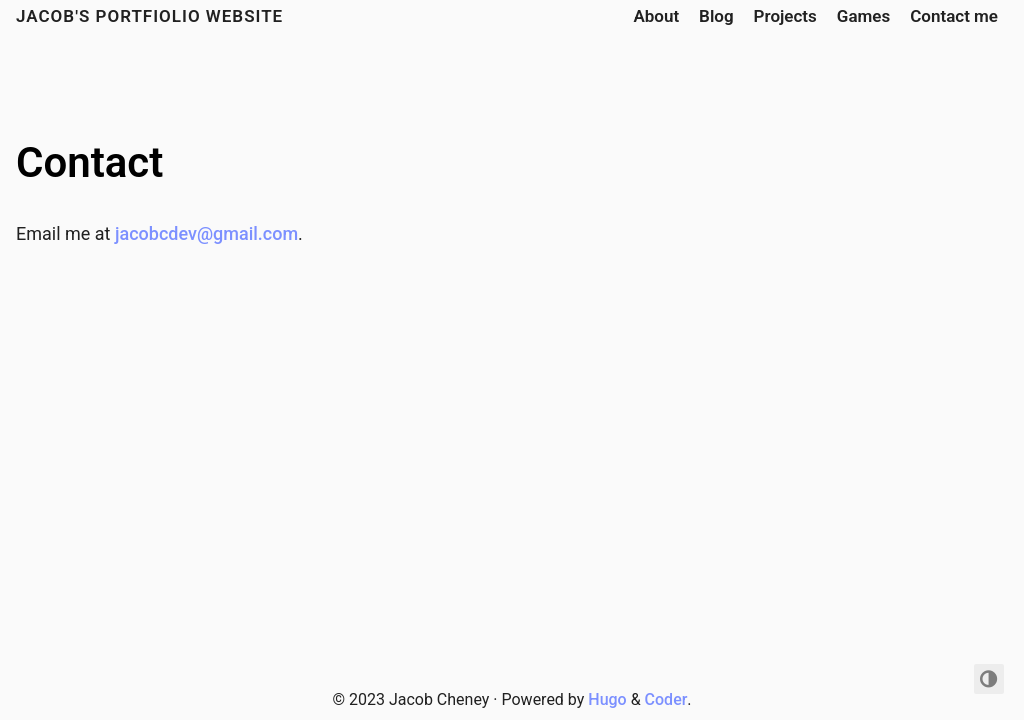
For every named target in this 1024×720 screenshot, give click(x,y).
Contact (89, 162)
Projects (785, 16)
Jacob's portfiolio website (149, 16)
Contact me (954, 16)
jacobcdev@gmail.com (206, 233)
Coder (666, 699)
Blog (716, 16)
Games (863, 16)
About (656, 16)
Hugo (607, 699)
